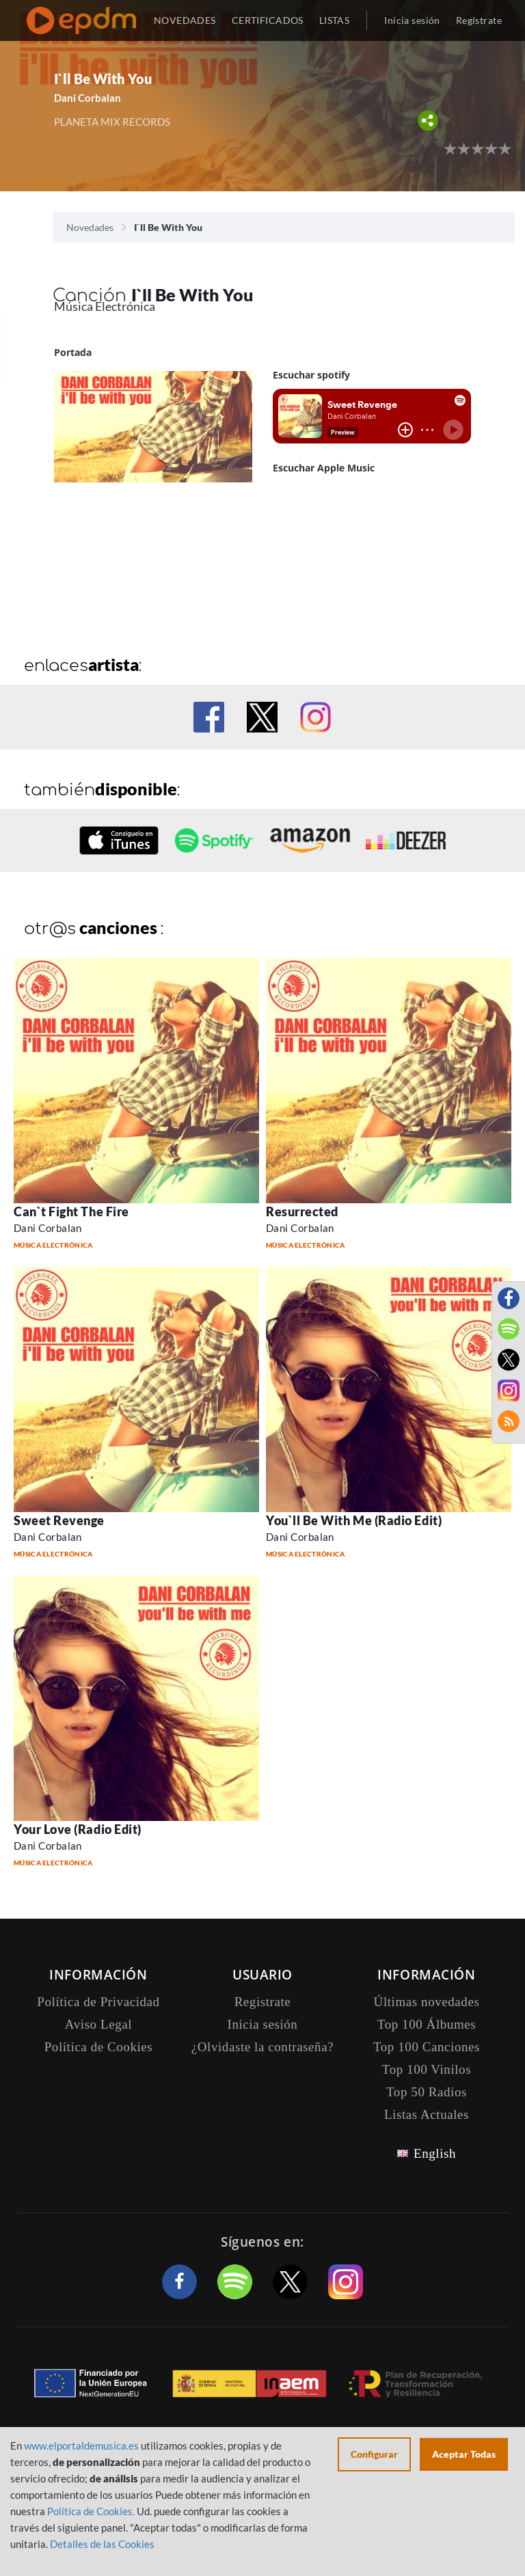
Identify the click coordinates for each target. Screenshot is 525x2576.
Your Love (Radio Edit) (78, 1829)
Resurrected (302, 1211)
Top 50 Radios (426, 2092)
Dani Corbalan (87, 98)
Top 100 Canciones (426, 2047)
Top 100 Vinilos (426, 2069)
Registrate (262, 2002)
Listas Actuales (426, 2114)
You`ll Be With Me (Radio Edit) (354, 1520)
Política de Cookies (98, 2047)
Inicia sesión (412, 20)
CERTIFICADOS (268, 20)
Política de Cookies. (91, 2511)
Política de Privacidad (98, 2002)
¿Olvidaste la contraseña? (262, 2047)
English (435, 2153)
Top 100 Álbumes (426, 2024)
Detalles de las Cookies (102, 2544)
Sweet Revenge (59, 1520)
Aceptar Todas (464, 2454)
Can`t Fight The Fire (71, 1211)
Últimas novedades (427, 2002)
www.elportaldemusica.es (81, 2445)
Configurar (374, 2454)
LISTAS (334, 20)
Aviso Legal (98, 2024)
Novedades (89, 227)
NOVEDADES (185, 20)
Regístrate (479, 20)
